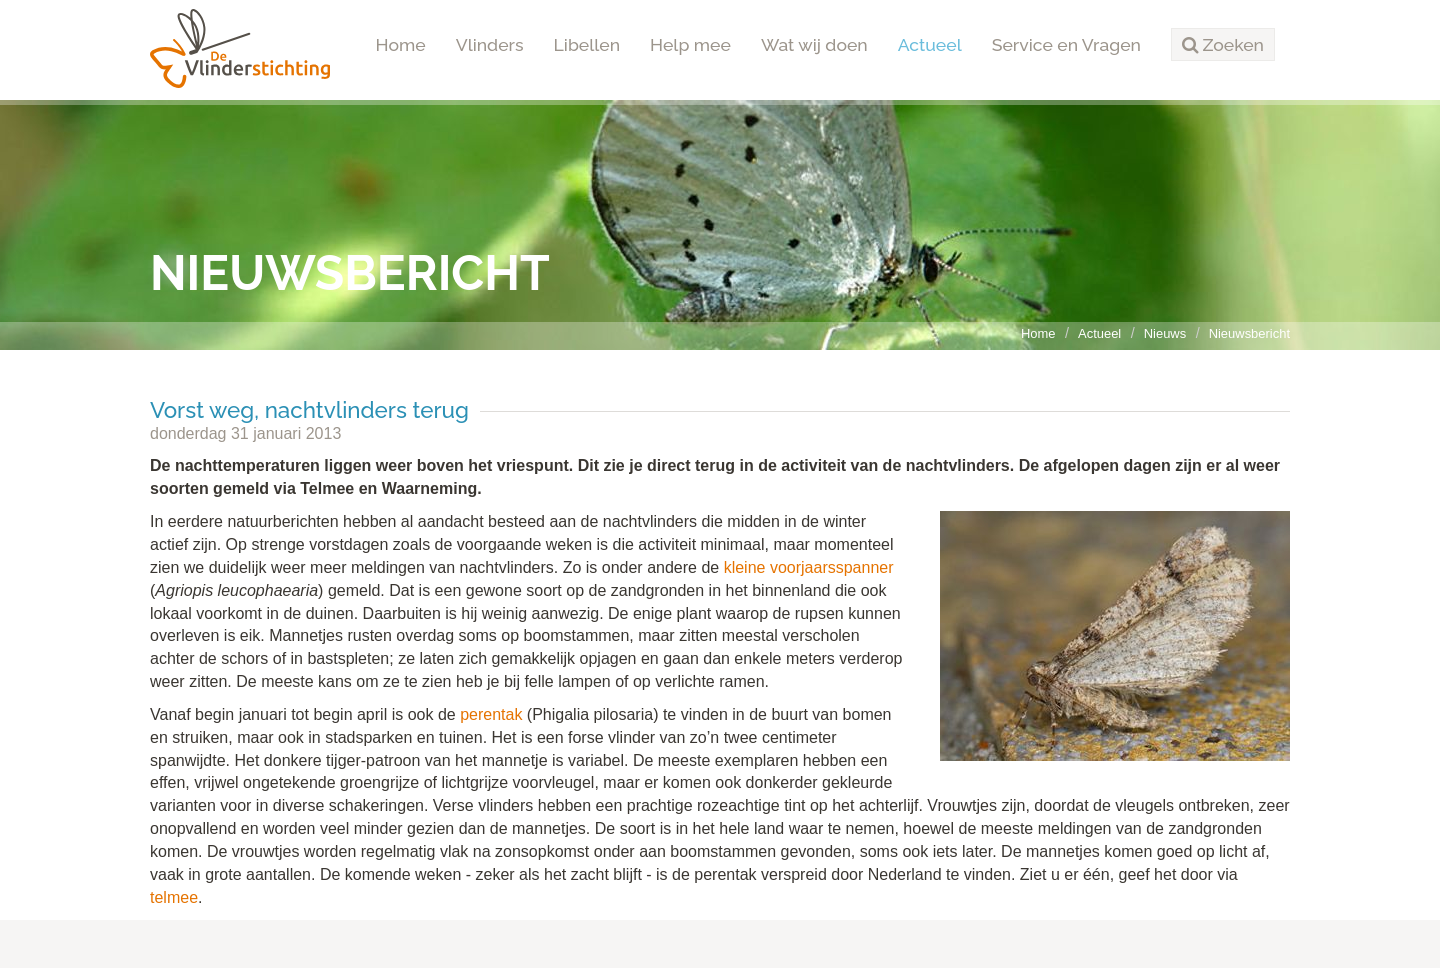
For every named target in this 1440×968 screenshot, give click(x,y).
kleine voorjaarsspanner (809, 567)
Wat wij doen (814, 44)
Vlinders (490, 44)
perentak (491, 714)
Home (401, 44)
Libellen (587, 44)
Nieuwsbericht (1249, 333)
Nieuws (1165, 333)
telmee (174, 897)
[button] (1223, 45)
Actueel (930, 44)
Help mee (690, 44)
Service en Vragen (1066, 44)
